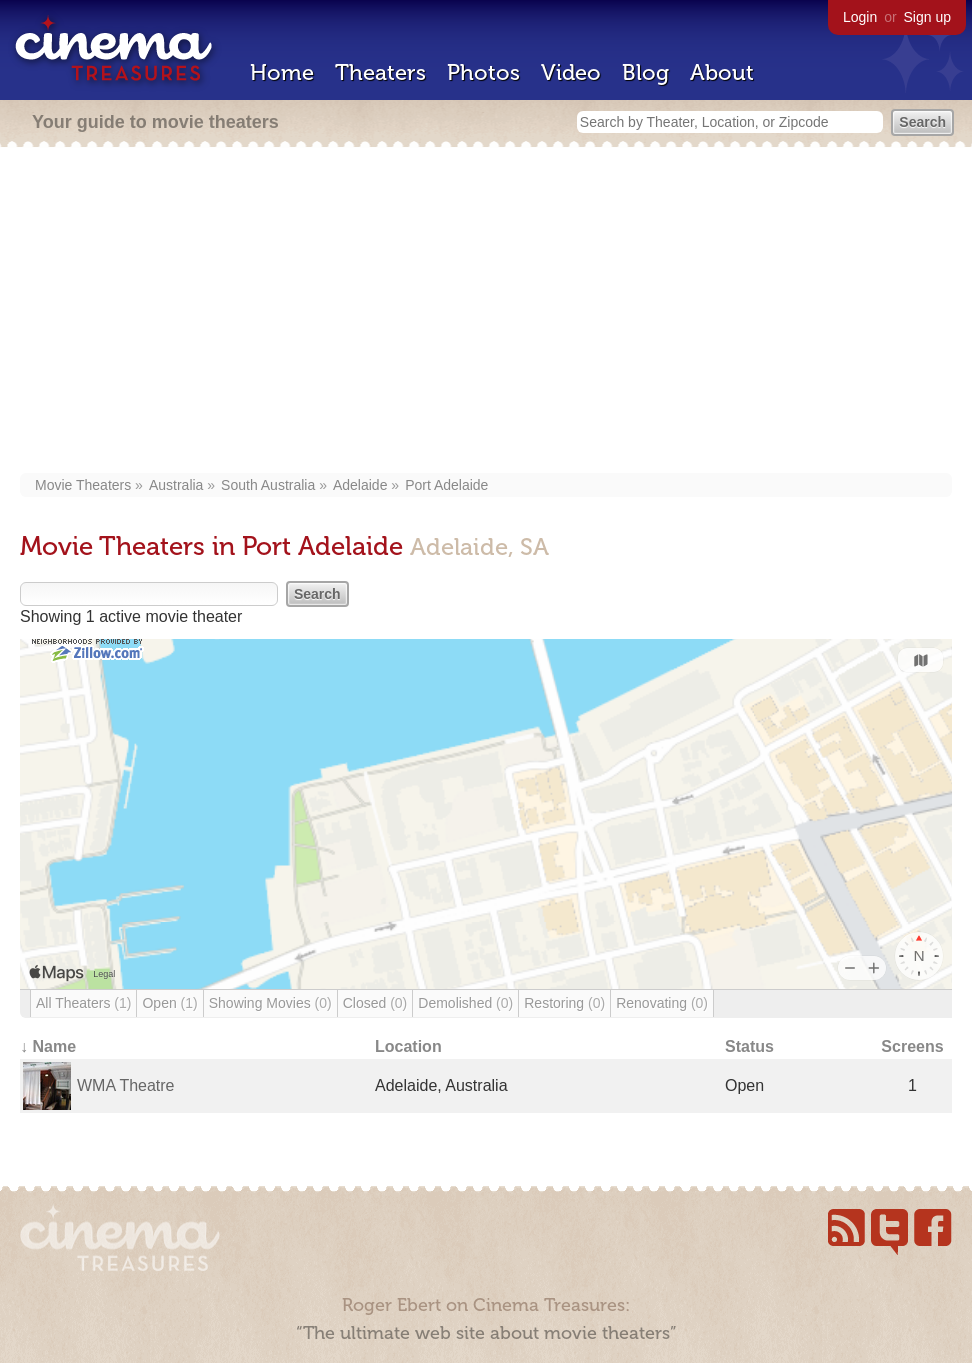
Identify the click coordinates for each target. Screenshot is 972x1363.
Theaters (380, 72)
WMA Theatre (126, 1085)
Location (408, 1046)
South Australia (268, 485)
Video (571, 72)
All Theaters (83, 1003)
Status (749, 1046)
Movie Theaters (83, 485)
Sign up (927, 17)
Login (860, 17)
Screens (912, 1046)
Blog (645, 72)
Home (282, 72)
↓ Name (48, 1046)
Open (169, 1003)
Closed (375, 1003)
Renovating (662, 1003)
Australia (176, 485)
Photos (483, 72)
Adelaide (360, 485)
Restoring (564, 1003)
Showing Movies (270, 1003)
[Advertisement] (486, 312)
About (722, 72)
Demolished (465, 1003)
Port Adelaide (446, 485)
